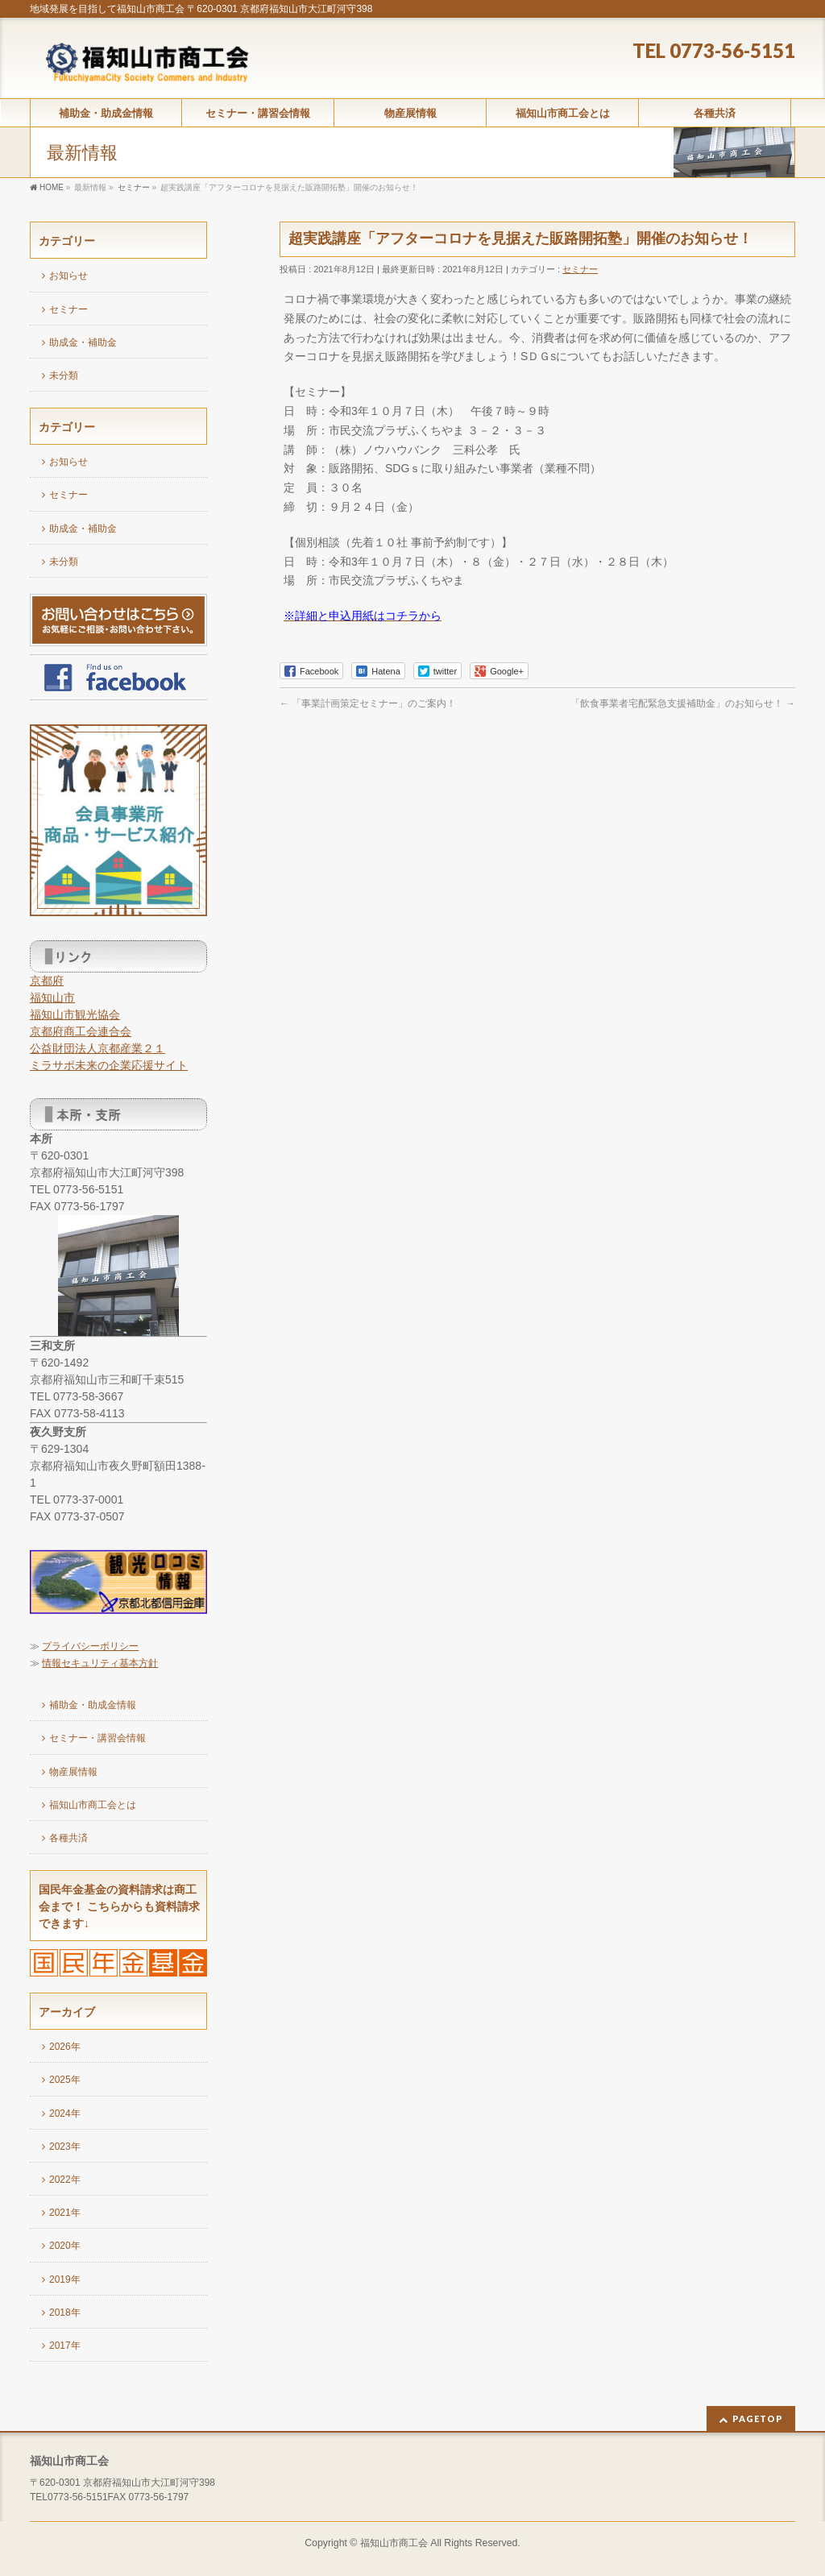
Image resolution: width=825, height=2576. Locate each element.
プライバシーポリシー (90, 1646)
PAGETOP (757, 2418)
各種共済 (68, 1838)
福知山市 (52, 997)
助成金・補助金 (83, 342)
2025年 (65, 2079)
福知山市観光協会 (75, 1014)
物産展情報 (73, 1771)
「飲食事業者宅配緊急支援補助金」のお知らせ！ (682, 703)
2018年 (65, 2312)
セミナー (580, 269)
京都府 (47, 980)
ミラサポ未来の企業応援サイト (109, 1065)
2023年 (65, 2146)
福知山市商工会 (394, 2543)
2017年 (65, 2345)
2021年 (65, 2212)
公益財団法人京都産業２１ (97, 1048)
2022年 (65, 2179)
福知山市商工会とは (92, 1805)
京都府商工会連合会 (80, 1031)
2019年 (65, 2279)
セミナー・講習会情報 (97, 1738)
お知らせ (68, 275)
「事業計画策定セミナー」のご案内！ (368, 703)
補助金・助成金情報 (92, 1705)
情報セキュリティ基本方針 (100, 1663)
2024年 (65, 2113)
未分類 (63, 375)
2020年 (65, 2245)
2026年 (65, 2046)
